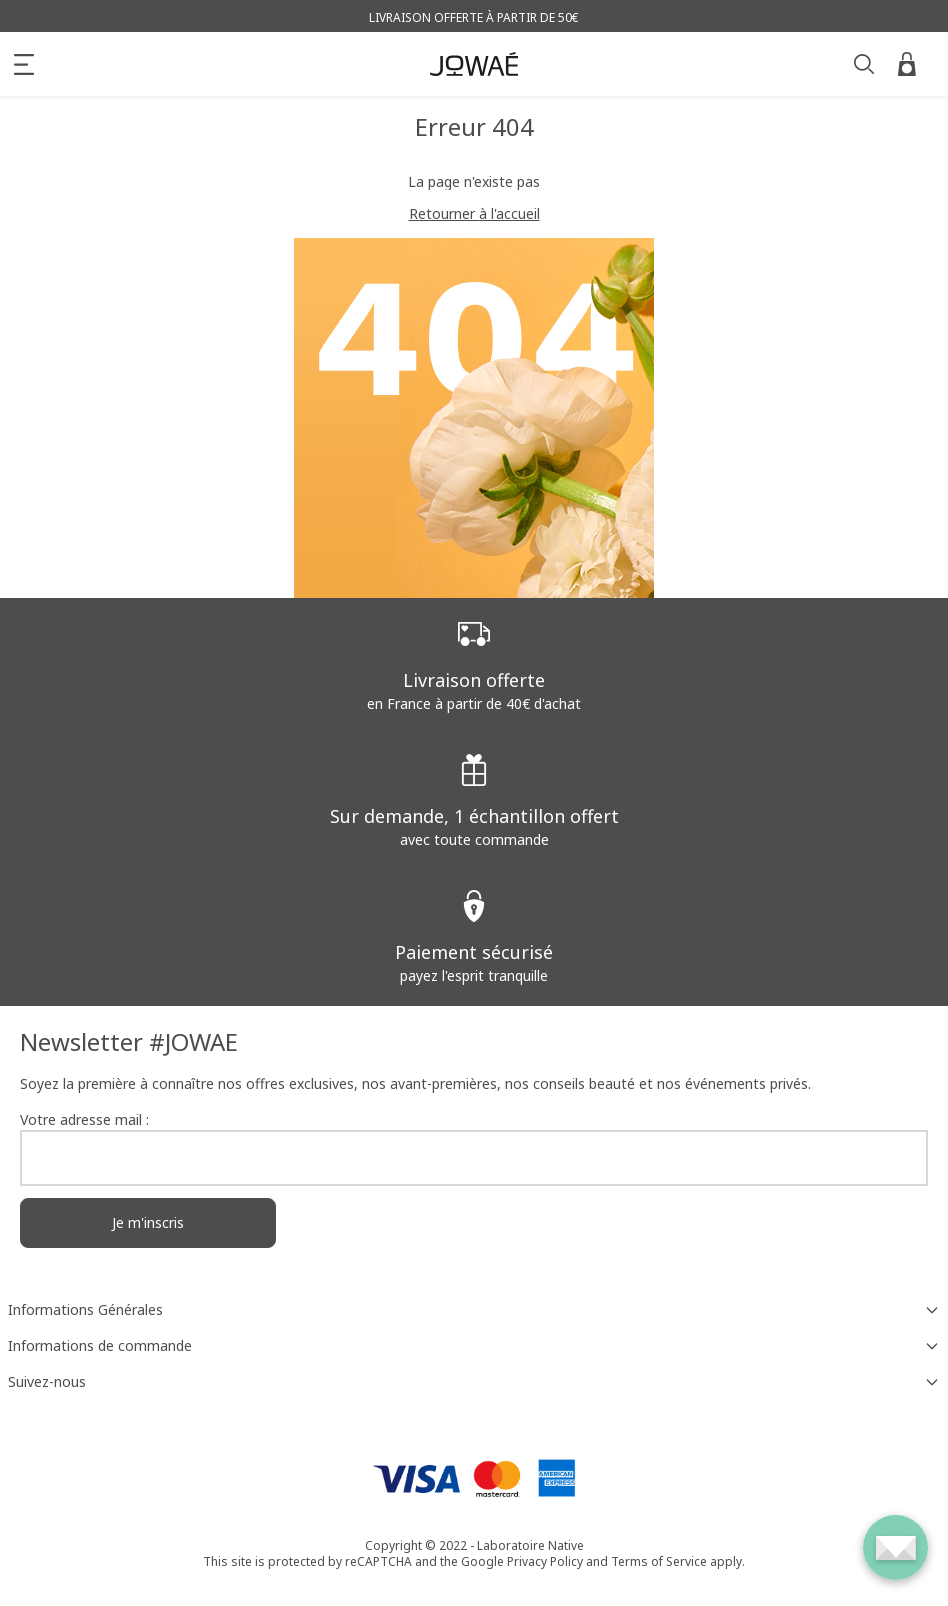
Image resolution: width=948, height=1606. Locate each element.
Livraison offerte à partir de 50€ (474, 17)
